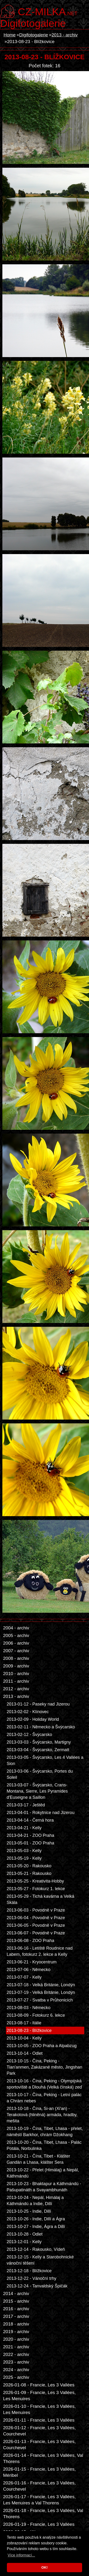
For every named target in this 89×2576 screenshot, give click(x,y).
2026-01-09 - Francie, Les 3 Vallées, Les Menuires (39, 2395)
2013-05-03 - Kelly (24, 1850)
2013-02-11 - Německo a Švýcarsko (41, 1727)
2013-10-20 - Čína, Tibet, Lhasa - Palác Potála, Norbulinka (44, 2145)
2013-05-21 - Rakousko (29, 1873)
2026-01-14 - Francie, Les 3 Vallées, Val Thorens (43, 2458)
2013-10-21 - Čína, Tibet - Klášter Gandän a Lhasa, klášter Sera (38, 2159)
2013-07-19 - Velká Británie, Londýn (41, 1992)
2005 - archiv (16, 1635)
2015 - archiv (16, 2301)
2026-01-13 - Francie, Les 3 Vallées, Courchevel (39, 2444)
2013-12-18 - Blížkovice (29, 2270)
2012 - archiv (16, 1688)
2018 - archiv (16, 2323)
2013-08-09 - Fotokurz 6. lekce (36, 2015)
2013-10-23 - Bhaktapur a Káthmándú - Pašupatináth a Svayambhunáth (44, 2186)
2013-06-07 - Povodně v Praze (36, 1933)
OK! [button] (44, 2567)
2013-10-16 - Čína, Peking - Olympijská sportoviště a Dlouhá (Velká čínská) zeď (44, 2084)
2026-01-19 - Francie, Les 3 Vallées (39, 2524)
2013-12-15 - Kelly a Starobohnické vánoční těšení (40, 2260)
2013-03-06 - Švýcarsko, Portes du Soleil (40, 1774)
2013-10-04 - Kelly (24, 2038)
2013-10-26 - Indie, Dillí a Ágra (36, 2219)
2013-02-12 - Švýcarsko (29, 1734)
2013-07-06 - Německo (28, 1969)
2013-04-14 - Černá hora (30, 1820)
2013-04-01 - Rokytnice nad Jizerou (41, 1812)
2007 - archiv (16, 1650)
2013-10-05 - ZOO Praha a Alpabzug (42, 2045)
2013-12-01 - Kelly (24, 2241)
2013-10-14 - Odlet (24, 2053)
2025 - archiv (16, 2377)
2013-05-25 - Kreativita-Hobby (35, 1881)
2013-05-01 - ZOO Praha (30, 1843)
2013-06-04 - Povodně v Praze (36, 1917)
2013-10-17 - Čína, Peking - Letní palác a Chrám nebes (44, 2097)
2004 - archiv (16, 1627)
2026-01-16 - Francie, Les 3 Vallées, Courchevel (39, 2486)
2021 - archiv (16, 2346)
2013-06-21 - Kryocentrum (31, 1962)
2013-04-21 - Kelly (24, 1827)
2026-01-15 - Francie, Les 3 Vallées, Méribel (39, 2472)
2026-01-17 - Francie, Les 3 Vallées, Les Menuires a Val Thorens (39, 2499)
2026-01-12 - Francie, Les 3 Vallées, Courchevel (39, 2430)
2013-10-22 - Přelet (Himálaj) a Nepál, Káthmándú (43, 2173)
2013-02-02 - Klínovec (28, 1711)
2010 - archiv (16, 1673)
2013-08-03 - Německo (28, 2007)
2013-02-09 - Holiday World (33, 1719)
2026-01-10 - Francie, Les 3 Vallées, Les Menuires (39, 2409)
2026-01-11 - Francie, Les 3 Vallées (39, 2420)
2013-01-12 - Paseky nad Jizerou (38, 1704)
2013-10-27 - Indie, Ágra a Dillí (36, 2226)
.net (47, 11)
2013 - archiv (65, 34)
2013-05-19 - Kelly (24, 1858)
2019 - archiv (16, 2331)
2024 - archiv (16, 2369)
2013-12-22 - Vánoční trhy (31, 2278)
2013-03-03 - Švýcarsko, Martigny (39, 1742)
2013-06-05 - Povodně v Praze (36, 1925)
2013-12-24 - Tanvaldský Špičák (37, 2286)
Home (10, 34)
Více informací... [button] (21, 2555)
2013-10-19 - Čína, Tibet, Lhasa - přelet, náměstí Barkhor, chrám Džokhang (45, 2131)
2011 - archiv (16, 1681)
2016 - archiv (16, 2308)
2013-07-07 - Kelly (24, 1977)
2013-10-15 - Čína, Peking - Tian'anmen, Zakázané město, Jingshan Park (44, 2067)
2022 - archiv (16, 2354)
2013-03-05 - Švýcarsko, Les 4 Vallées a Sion (45, 1760)
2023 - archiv (16, 2362)
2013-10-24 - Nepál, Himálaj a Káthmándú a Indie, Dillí (35, 2200)
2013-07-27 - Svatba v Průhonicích (40, 2000)
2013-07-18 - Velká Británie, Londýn (41, 1984)
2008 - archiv (16, 1658)
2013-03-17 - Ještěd (26, 1805)
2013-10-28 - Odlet (24, 2234)
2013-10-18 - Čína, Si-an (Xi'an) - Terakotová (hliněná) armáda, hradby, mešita (42, 2114)
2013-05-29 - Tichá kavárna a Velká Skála (40, 1899)
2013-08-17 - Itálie (24, 2022)
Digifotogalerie (33, 23)
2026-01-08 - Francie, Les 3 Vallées (39, 2384)
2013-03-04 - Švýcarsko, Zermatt (38, 1749)
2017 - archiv (16, 2316)
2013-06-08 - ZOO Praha (30, 1940)
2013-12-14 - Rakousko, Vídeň (36, 2249)
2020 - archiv (16, 2339)
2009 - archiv (16, 1665)
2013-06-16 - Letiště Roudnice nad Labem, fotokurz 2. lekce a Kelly (40, 1951)
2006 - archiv (16, 1643)
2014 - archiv (16, 2293)
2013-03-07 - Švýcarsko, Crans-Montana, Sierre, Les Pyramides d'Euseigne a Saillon (37, 1791)
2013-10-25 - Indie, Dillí (29, 2211)
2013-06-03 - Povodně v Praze (36, 1910)
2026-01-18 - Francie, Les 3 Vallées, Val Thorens (43, 2513)
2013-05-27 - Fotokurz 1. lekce (36, 1888)
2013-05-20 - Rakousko (29, 1865)
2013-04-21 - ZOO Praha (30, 1835)
